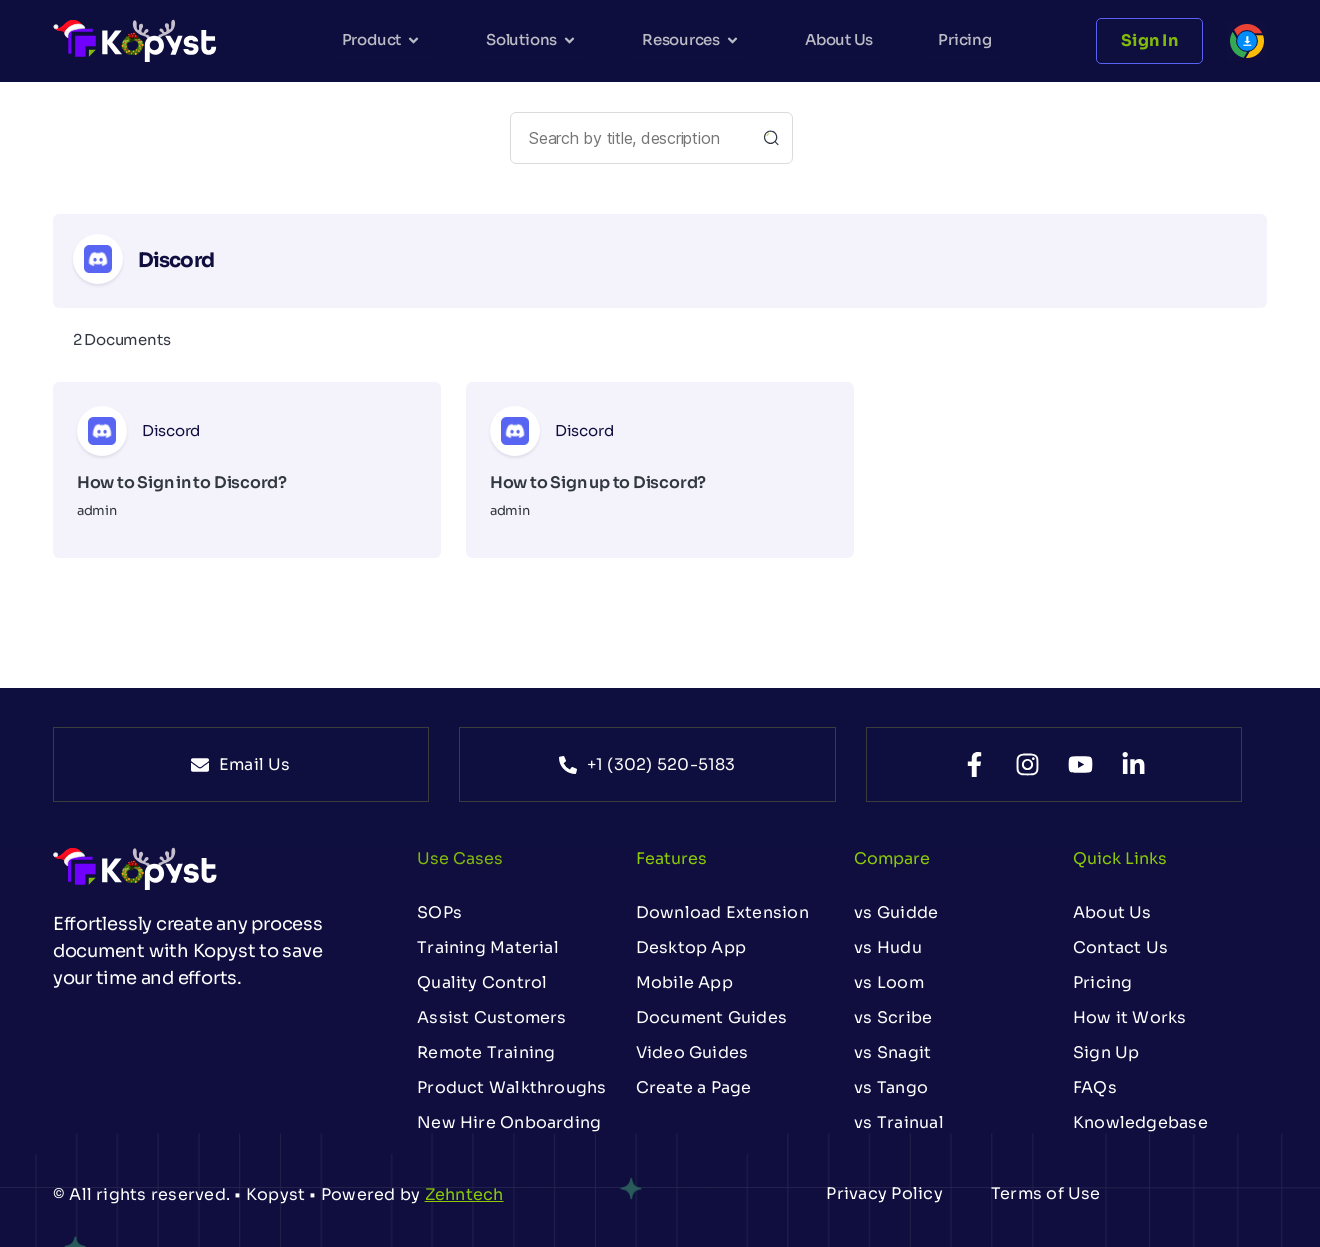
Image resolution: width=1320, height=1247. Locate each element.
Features (671, 858)
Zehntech (464, 1194)
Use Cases (460, 858)
